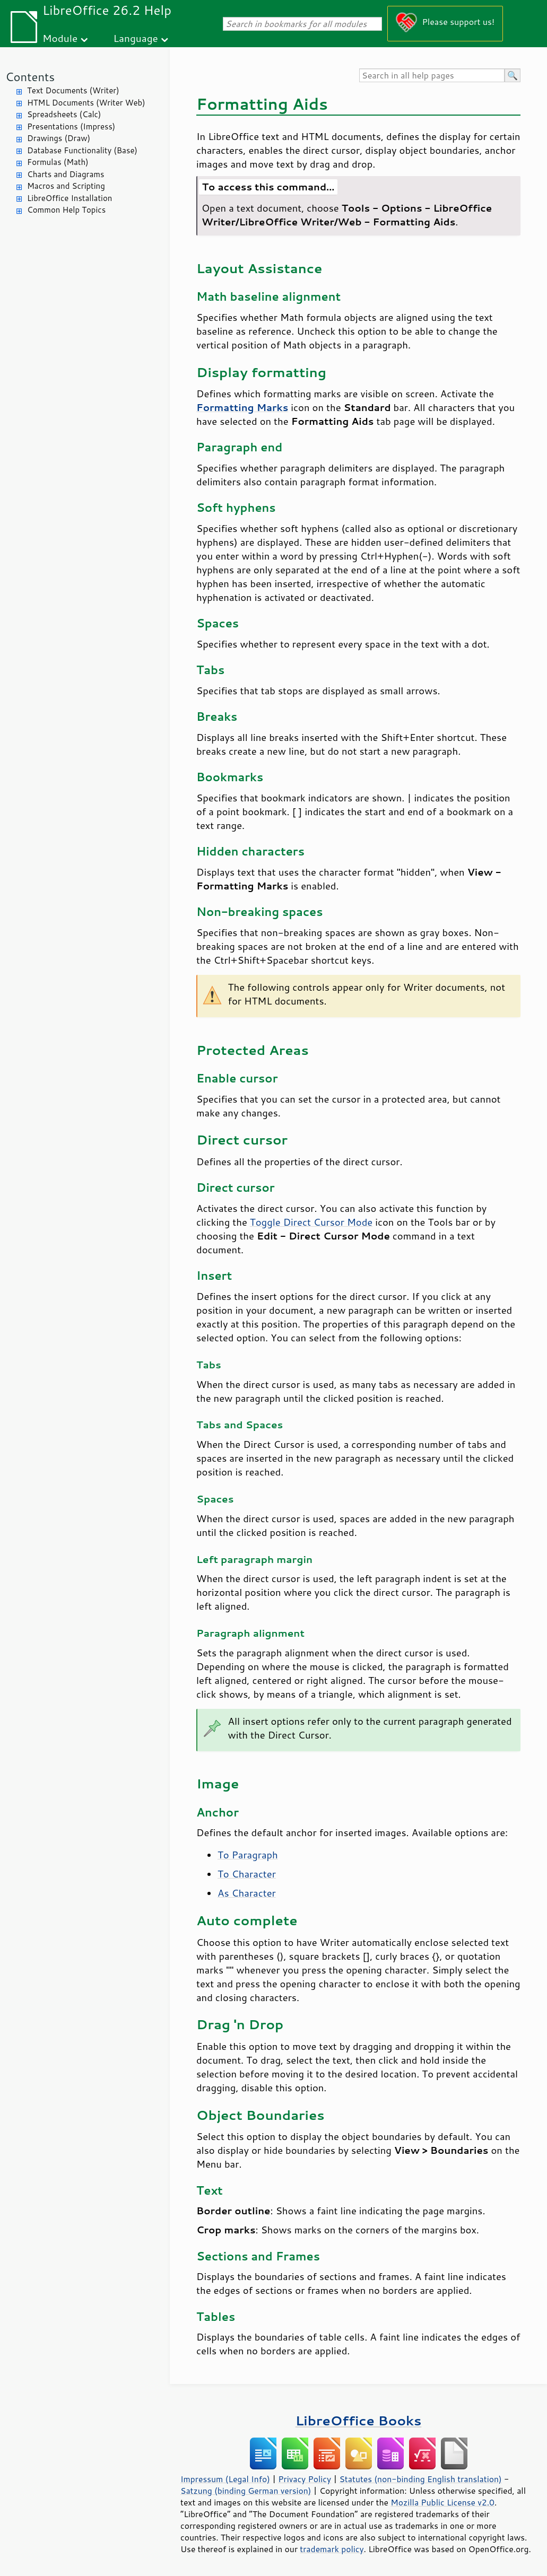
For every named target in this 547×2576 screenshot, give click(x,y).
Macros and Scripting (66, 185)
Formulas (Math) (58, 162)
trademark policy (331, 2549)
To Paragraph (248, 1855)
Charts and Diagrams (65, 174)
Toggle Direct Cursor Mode (311, 1222)
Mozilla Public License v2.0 (442, 2502)
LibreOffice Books (359, 2420)
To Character (247, 1874)
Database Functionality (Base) (82, 150)
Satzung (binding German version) (245, 2490)
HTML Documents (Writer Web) (86, 102)
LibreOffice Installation (69, 198)
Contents (30, 76)
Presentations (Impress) (71, 126)
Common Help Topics (66, 209)
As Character (247, 1893)
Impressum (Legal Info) (225, 2479)
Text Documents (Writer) (73, 90)
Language (136, 38)
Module (59, 38)
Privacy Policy (304, 2479)
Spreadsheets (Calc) (64, 114)
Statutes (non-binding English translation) (420, 2479)
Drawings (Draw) (58, 138)
